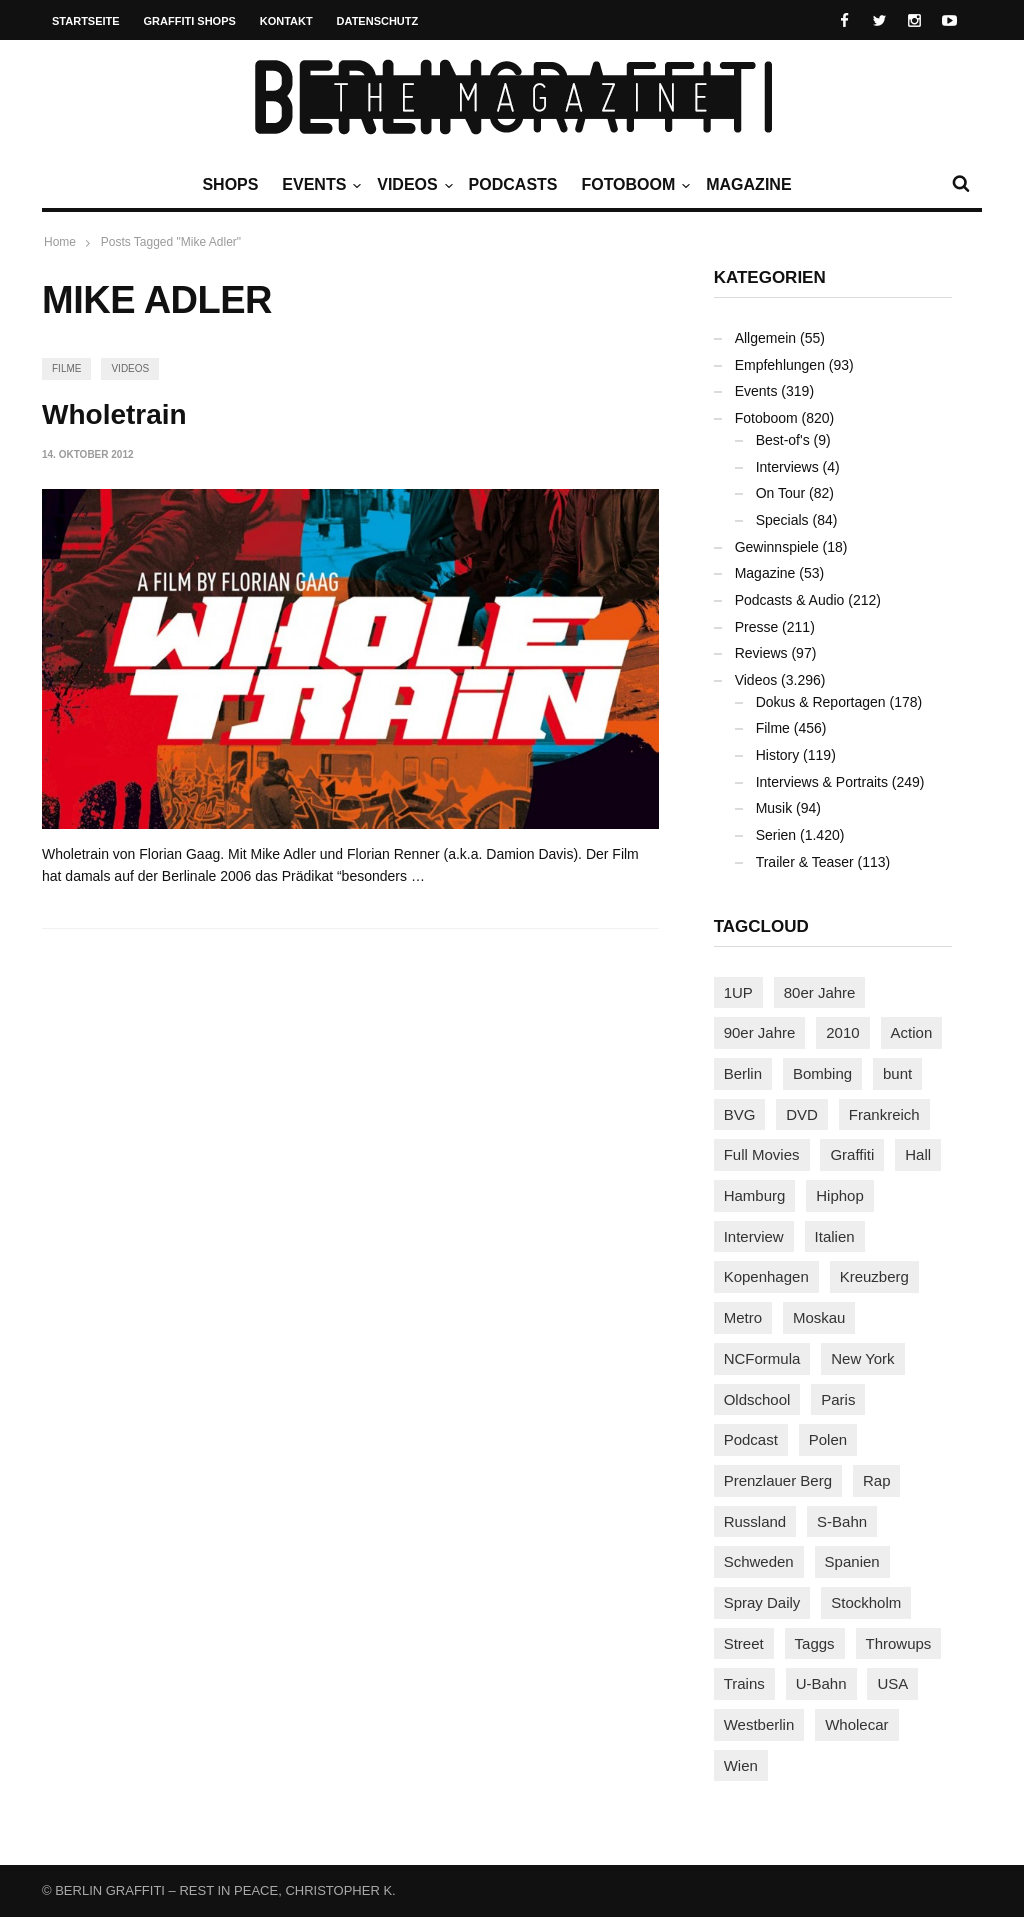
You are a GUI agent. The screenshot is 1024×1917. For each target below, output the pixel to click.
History (778, 755)
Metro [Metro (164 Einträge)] (743, 1317)
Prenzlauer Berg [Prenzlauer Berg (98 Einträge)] (778, 1480)
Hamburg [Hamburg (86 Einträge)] (755, 1195)
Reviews (761, 653)
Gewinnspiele (777, 547)
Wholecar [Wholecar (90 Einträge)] (856, 1724)
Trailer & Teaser (805, 862)
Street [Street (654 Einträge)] (744, 1643)
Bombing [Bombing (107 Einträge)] (822, 1073)
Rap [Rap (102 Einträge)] (877, 1480)
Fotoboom (633, 185)
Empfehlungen (780, 365)
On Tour (781, 493)
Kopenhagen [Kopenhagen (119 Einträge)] (766, 1276)
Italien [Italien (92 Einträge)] (835, 1236)
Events (319, 185)
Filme (66, 368)
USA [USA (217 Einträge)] (892, 1683)
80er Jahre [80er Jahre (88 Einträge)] (820, 992)
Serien (776, 835)
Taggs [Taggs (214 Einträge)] (815, 1643)
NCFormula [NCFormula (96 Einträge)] (762, 1358)
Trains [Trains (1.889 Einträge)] (744, 1683)
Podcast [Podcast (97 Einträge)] (751, 1439)
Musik (774, 808)
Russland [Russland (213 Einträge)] (755, 1521)
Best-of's (783, 440)
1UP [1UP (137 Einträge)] (738, 992)
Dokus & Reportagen (821, 702)
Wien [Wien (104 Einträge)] (741, 1765)
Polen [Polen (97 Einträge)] (828, 1439)
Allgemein (765, 338)
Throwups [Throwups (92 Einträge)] (899, 1643)
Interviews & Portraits (822, 782)
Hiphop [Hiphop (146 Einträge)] (840, 1195)
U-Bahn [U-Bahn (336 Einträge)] (821, 1683)
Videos (412, 185)
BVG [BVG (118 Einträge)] (740, 1114)
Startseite (86, 21)
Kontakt (286, 21)
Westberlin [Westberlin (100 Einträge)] (759, 1724)
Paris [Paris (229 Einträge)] (838, 1399)
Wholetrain (114, 414)
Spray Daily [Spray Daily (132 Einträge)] (762, 1602)
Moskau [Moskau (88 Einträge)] (819, 1317)
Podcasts (513, 184)
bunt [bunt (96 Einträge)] (897, 1073)
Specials (782, 520)
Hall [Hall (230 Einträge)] (918, 1154)
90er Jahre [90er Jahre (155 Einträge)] (760, 1032)
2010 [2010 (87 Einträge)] (842, 1032)
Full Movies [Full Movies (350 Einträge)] (762, 1154)
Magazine (748, 184)
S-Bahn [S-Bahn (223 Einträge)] (842, 1521)
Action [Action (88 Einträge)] (912, 1032)
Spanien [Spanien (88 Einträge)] (852, 1561)
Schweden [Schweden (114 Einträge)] (759, 1561)
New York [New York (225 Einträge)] (862, 1358)
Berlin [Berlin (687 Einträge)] (743, 1073)
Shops (230, 184)
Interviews (787, 467)
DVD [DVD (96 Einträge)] (802, 1114)
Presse (757, 627)
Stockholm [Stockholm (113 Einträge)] (866, 1602)
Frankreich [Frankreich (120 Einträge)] (884, 1114)
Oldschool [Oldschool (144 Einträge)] (757, 1399)
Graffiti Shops (190, 21)
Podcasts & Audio (790, 600)
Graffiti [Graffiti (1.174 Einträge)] (852, 1154)
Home (60, 242)
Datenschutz (378, 21)
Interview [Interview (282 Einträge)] (754, 1236)
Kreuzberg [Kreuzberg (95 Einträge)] (874, 1276)
